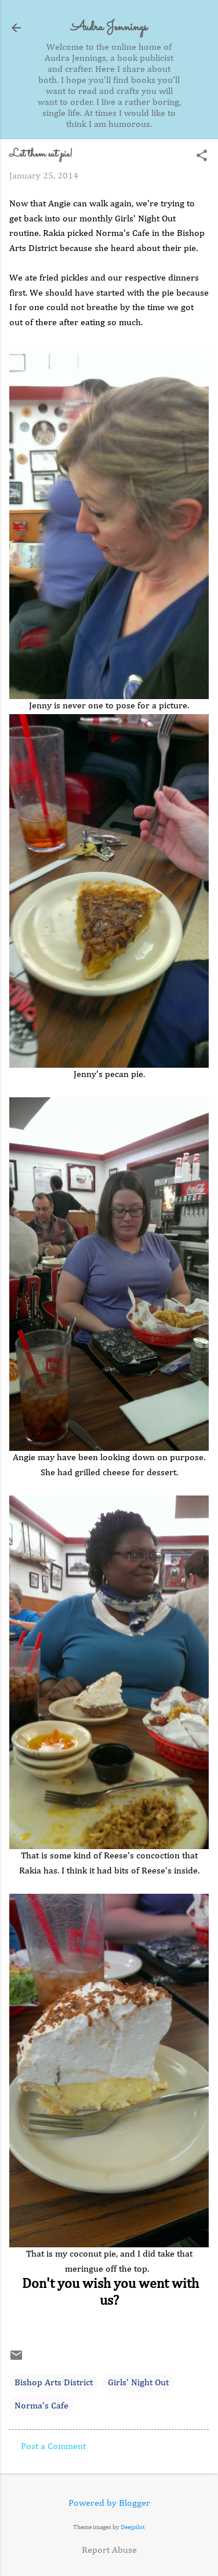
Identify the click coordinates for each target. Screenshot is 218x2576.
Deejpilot (133, 2527)
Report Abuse (109, 2550)
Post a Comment (53, 2446)
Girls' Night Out (138, 2383)
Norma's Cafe (41, 2406)
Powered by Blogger (109, 2503)
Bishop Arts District (53, 2383)
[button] (202, 156)
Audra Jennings (109, 27)
